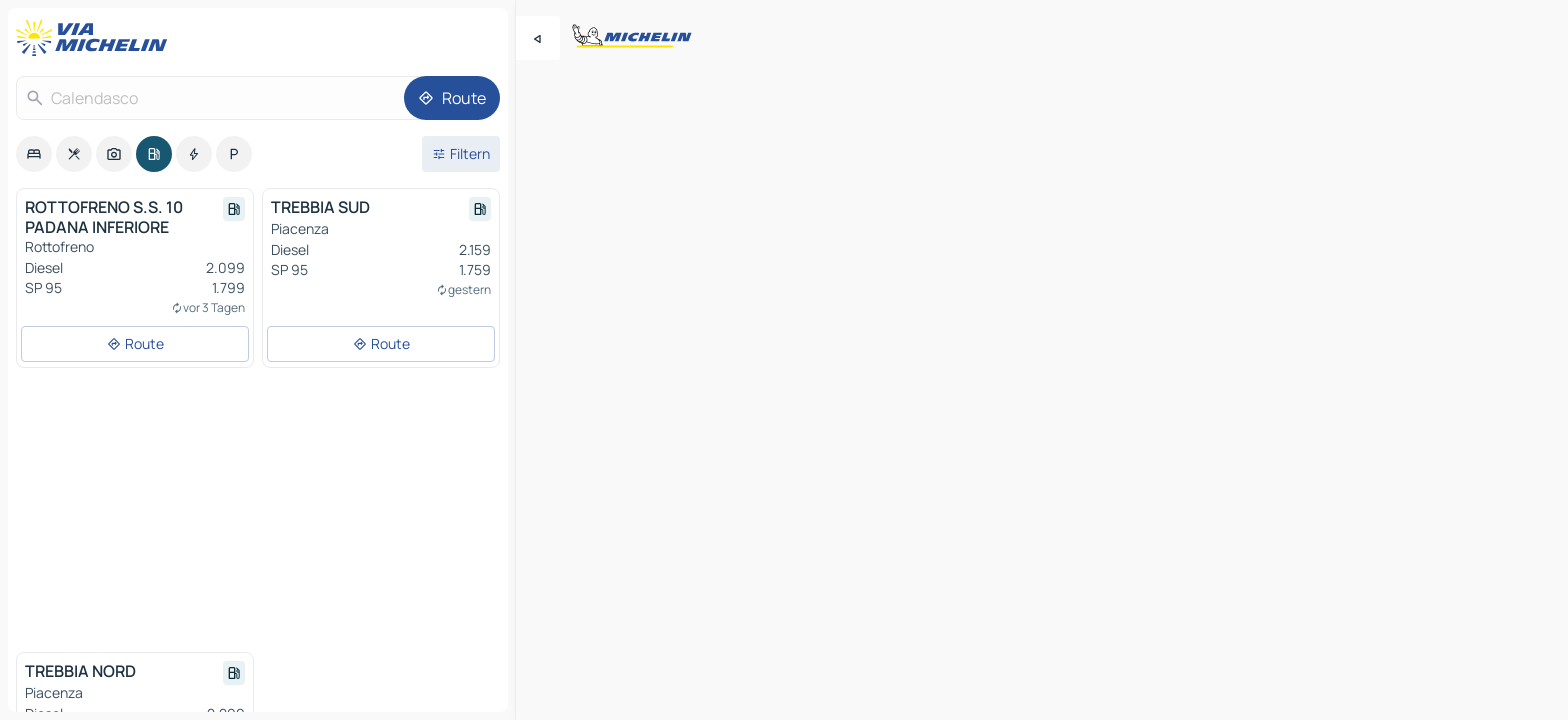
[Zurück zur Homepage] (96, 38)
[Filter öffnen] (461, 154)
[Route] (452, 98)
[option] (34, 154)
